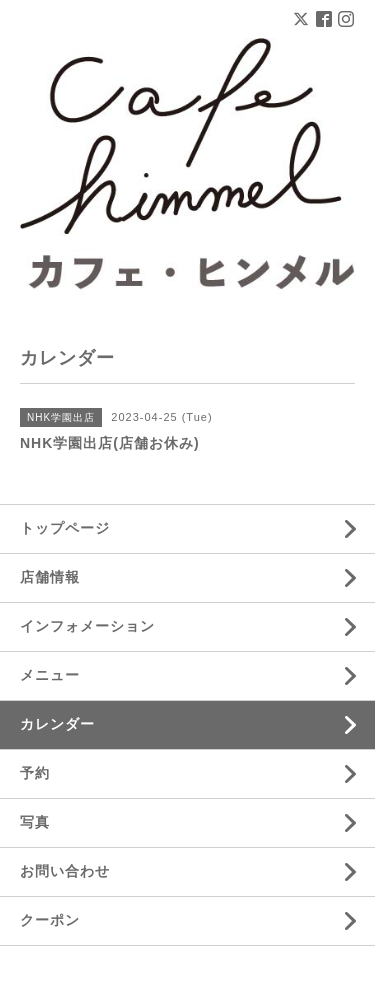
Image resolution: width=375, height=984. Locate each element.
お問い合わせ (65, 871)
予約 (35, 773)
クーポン (50, 920)
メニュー (50, 675)
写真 (35, 822)
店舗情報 (50, 577)
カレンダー (57, 724)
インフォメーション (87, 626)
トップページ (65, 528)
